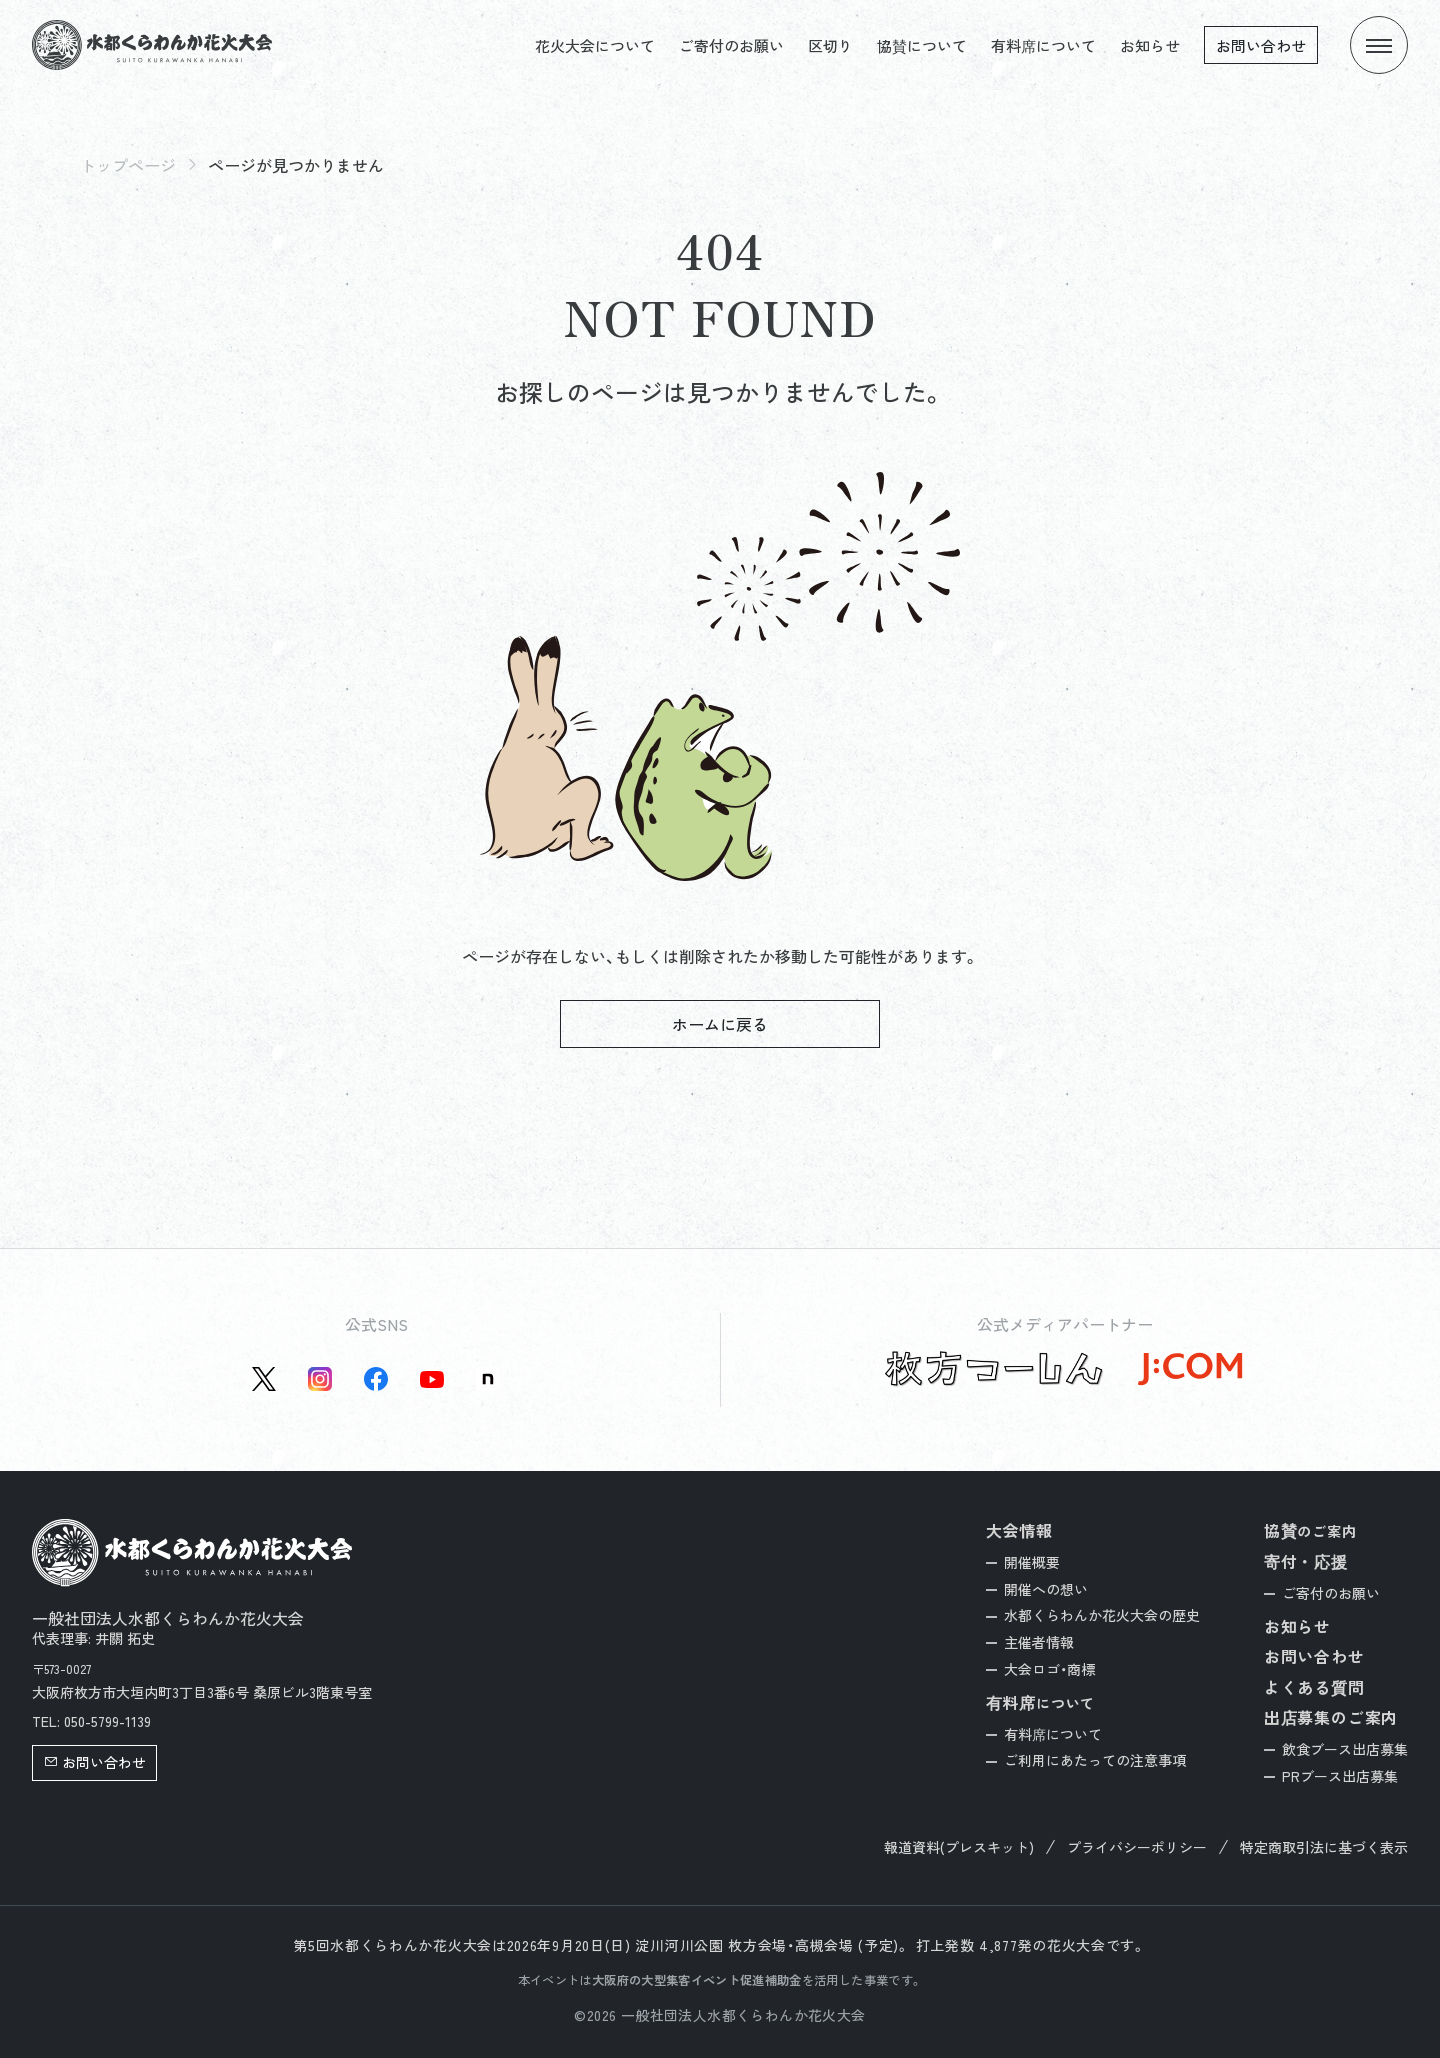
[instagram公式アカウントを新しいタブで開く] (320, 1379)
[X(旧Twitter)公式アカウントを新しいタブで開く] (264, 1379)
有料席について (1043, 45)
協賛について (922, 45)
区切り (830, 45)
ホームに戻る (720, 1024)
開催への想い (1046, 1589)
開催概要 (1032, 1562)
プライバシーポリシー (1137, 1847)
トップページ (128, 165)
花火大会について (595, 45)
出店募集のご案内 (1331, 1717)
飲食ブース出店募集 (1345, 1749)
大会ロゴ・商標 (1049, 1669)
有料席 (1041, 1702)
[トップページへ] (152, 45)
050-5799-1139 (107, 1721)
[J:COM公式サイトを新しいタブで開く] (1189, 1369)
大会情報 (1019, 1530)
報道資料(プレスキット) (959, 1847)
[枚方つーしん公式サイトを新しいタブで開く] (994, 1369)
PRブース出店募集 (1340, 1776)
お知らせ (1150, 45)
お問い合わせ (1261, 45)
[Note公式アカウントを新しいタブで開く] (488, 1379)
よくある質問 (1314, 1687)
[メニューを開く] (1379, 45)
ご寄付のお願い (731, 45)
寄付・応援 (1306, 1561)
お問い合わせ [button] (95, 1762)
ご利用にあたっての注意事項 (1095, 1760)
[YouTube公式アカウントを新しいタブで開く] (432, 1379)
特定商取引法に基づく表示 (1324, 1847)
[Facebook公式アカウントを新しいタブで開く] (376, 1379)
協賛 (1310, 1530)
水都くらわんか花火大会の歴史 (1102, 1615)
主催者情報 (1039, 1642)
